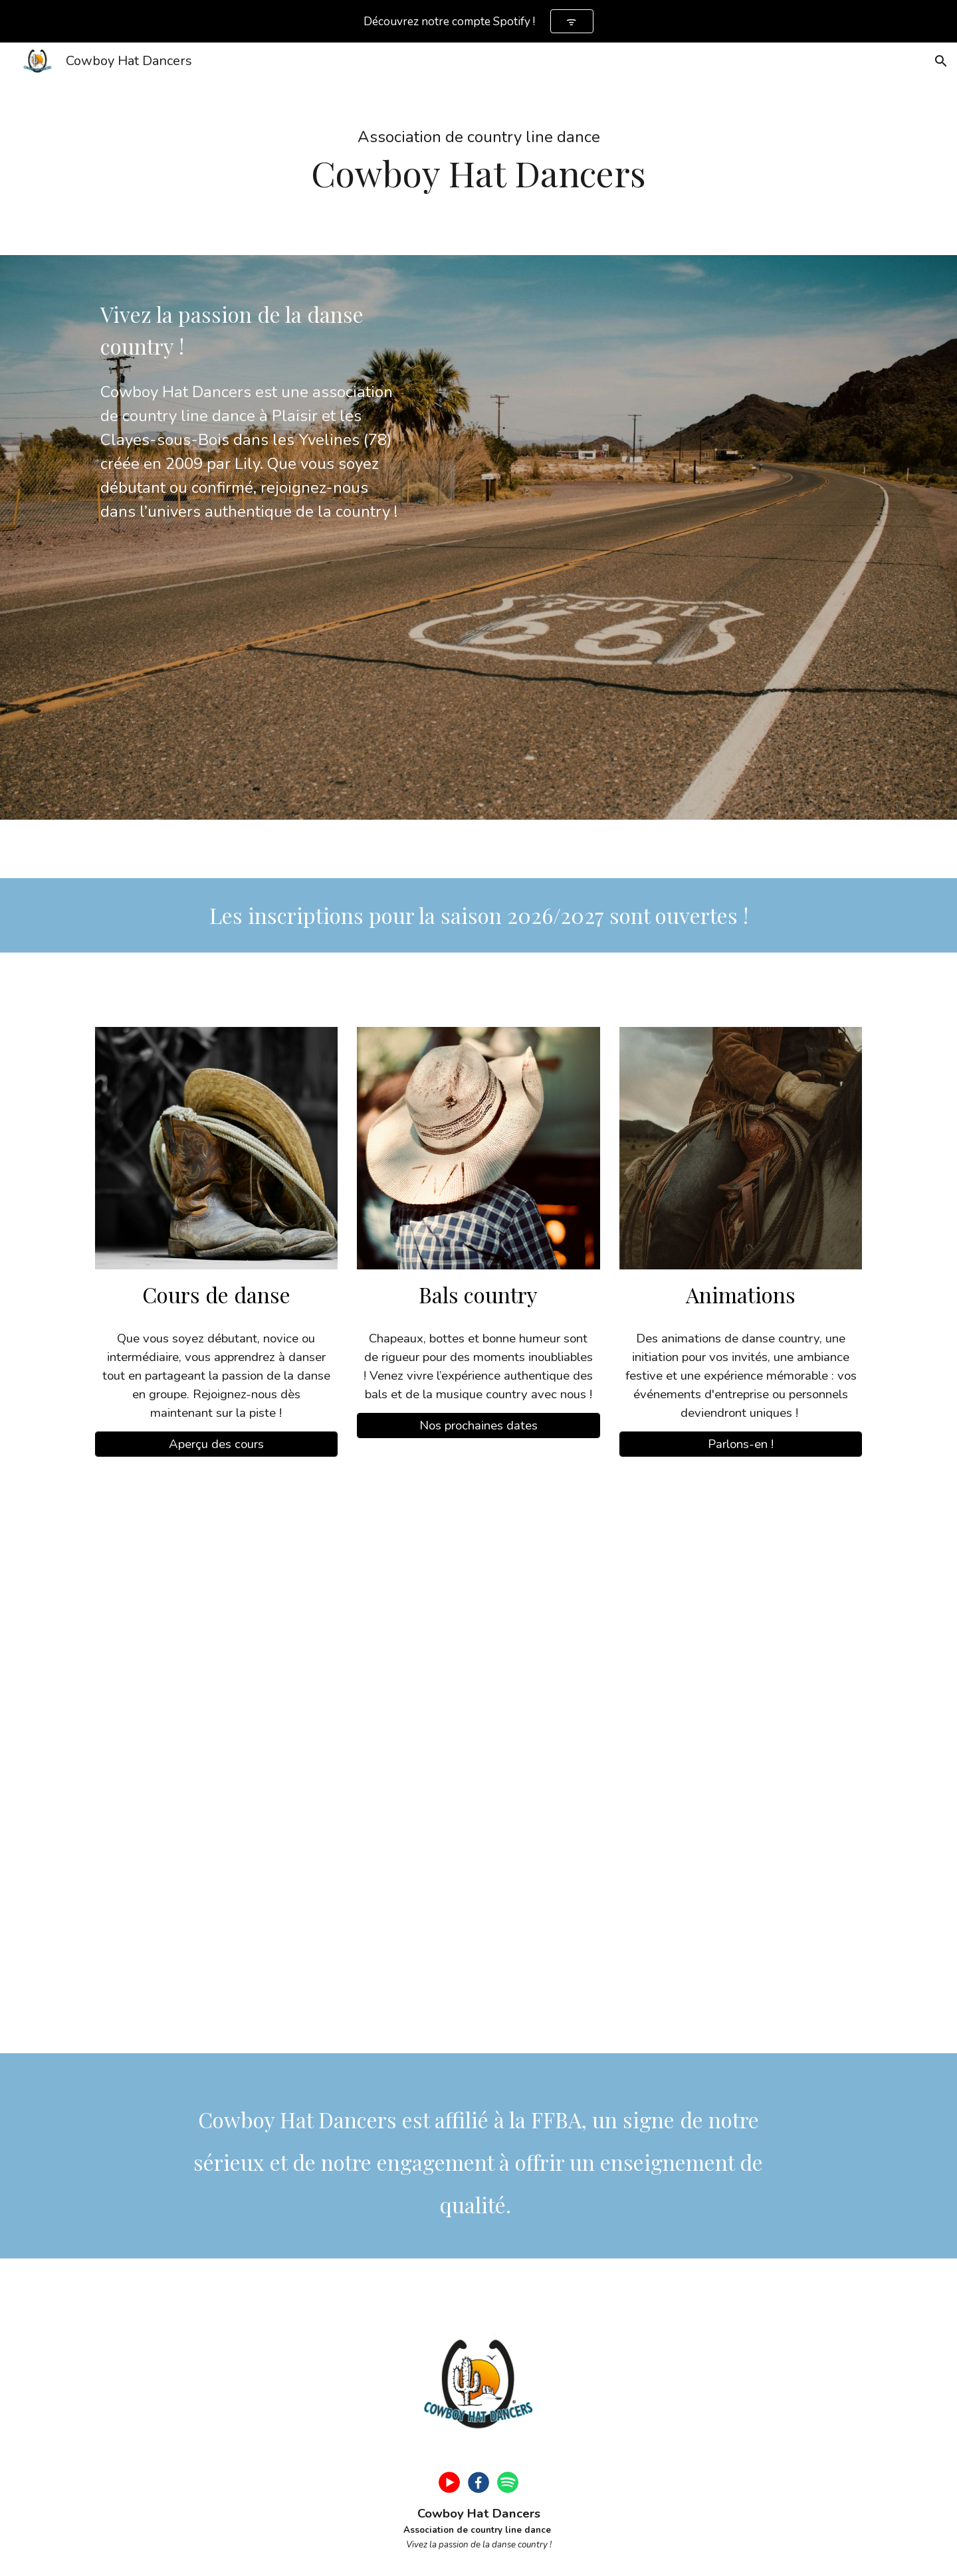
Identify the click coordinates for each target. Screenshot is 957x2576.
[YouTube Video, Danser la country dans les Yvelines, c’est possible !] (478, 1763)
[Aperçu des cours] (216, 1444)
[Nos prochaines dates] (478, 1425)
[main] (478, 149)
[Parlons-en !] (740, 1444)
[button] (941, 61)
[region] (478, 21)
